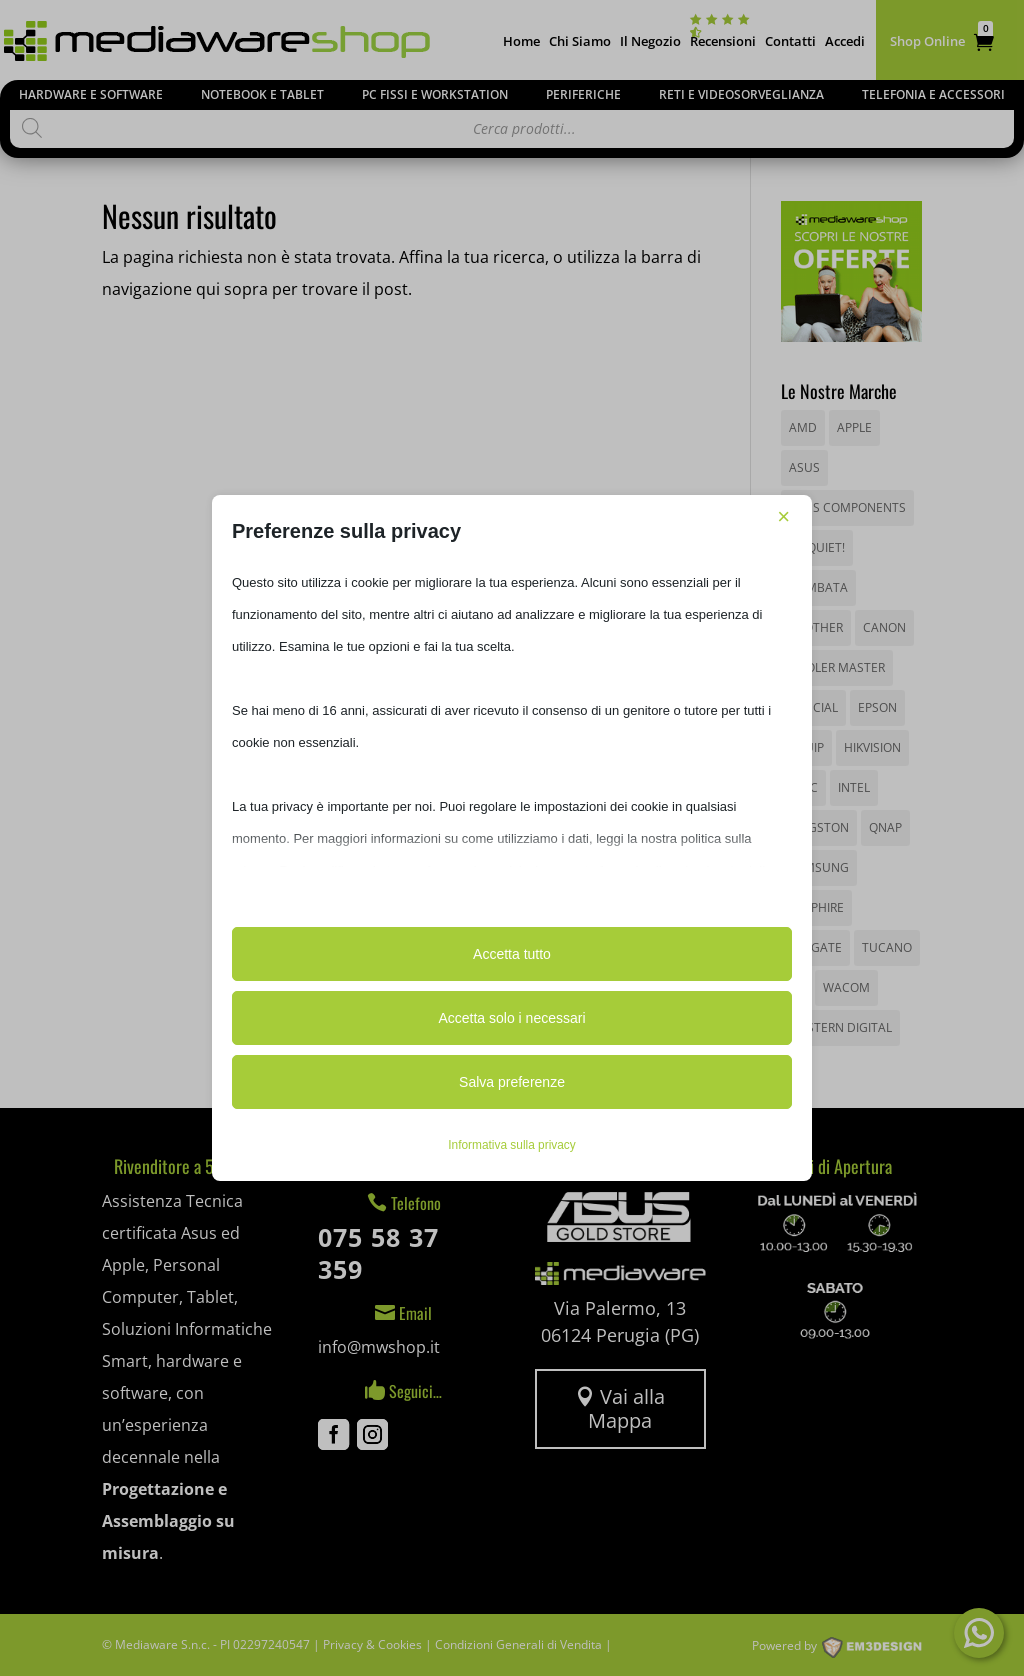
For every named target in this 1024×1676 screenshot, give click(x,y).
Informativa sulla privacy (512, 1145)
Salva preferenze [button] (512, 1082)
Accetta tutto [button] (512, 954)
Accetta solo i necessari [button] (511, 1018)
